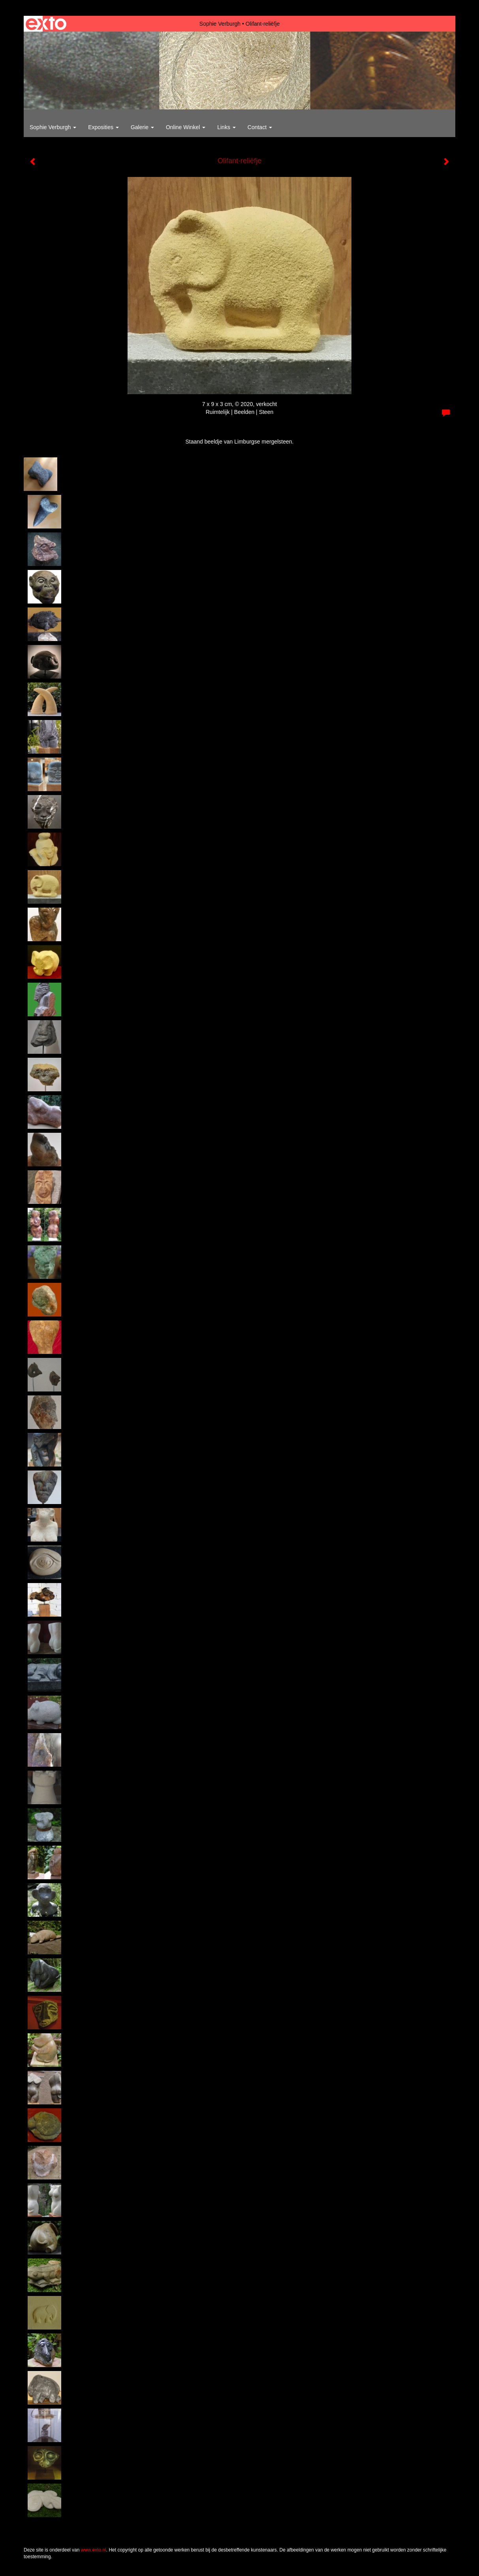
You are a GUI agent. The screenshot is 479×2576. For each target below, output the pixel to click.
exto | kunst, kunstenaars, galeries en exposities (46, 24)
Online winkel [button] (185, 127)
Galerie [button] (142, 127)
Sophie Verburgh (219, 24)
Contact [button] (260, 127)
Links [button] (226, 127)
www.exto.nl (93, 2550)
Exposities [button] (103, 127)
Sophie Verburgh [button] (53, 127)
